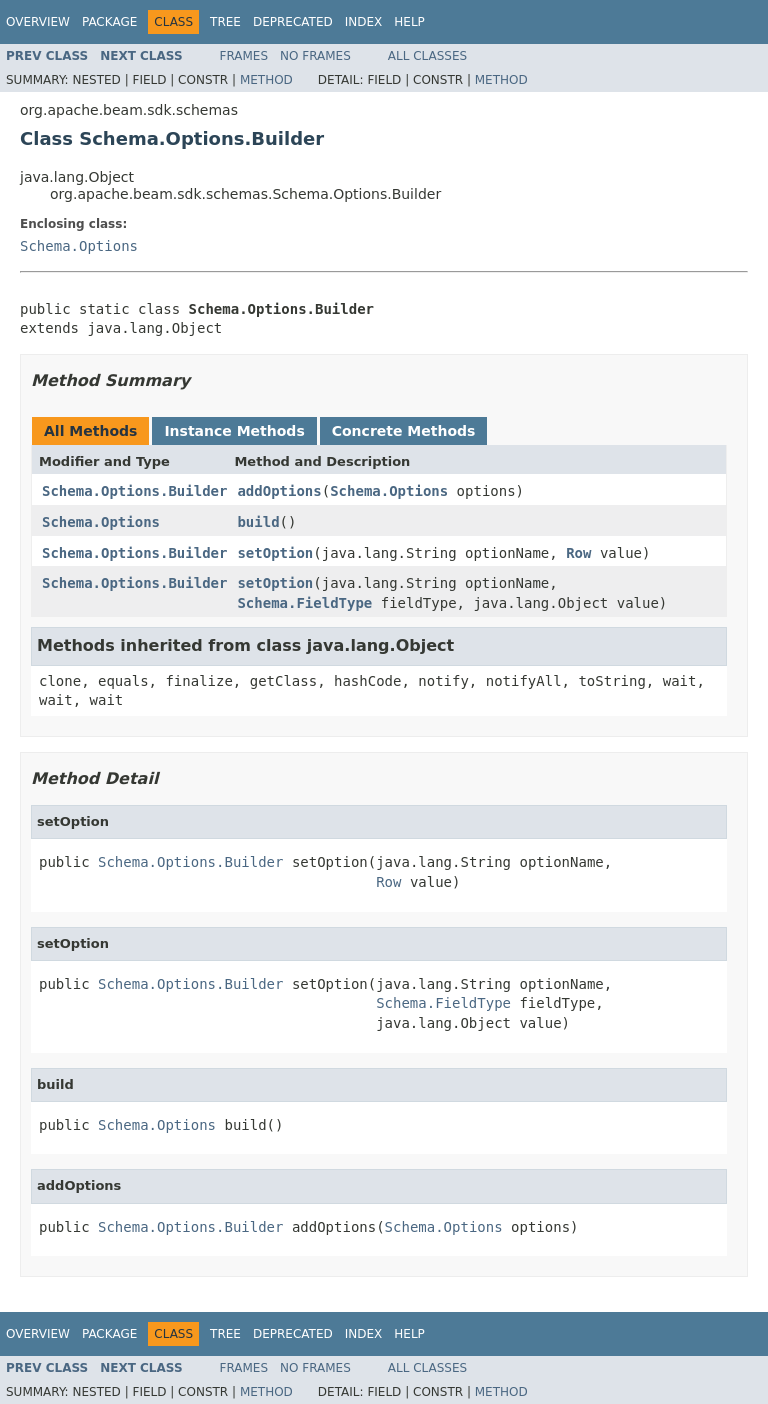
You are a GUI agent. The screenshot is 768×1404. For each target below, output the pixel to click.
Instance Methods (234, 431)
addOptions (279, 491)
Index (364, 22)
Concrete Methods (404, 431)
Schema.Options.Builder (134, 491)
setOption (275, 553)
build (258, 522)
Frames (244, 56)
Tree (225, 22)
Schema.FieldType (304, 603)
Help (409, 22)
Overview (38, 22)
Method (266, 80)
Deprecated (293, 22)
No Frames (315, 56)
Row (578, 553)
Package (109, 22)
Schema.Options (79, 246)
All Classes (427, 56)
